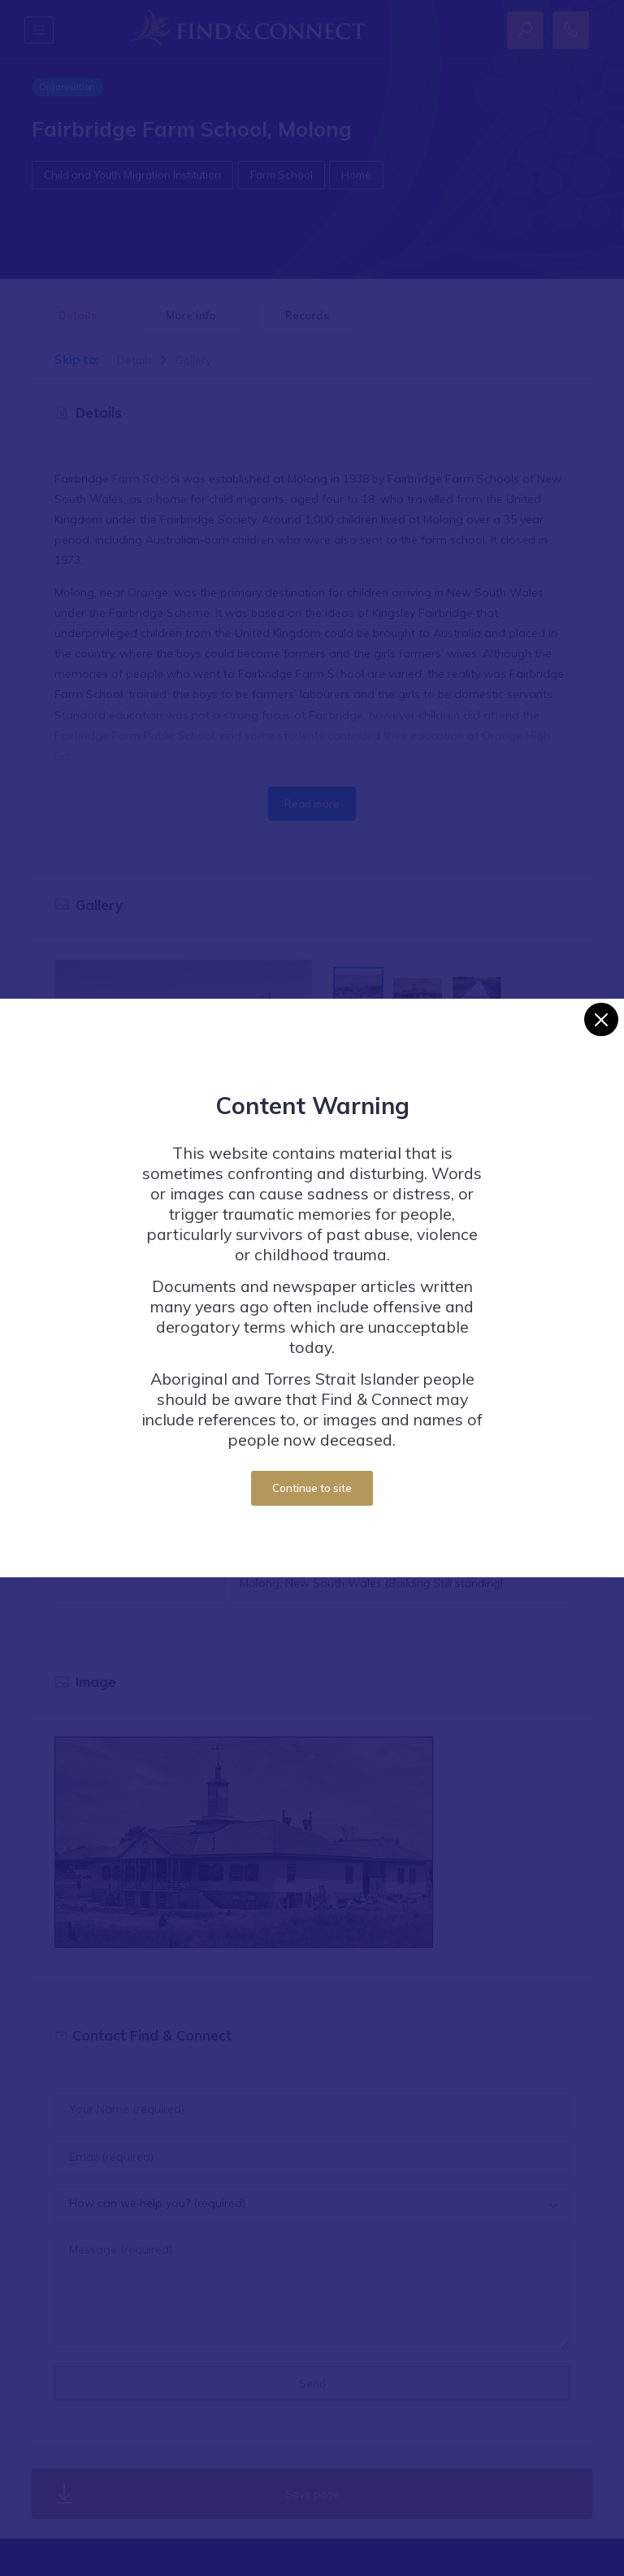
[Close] (601, 1019)
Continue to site (312, 1487)
